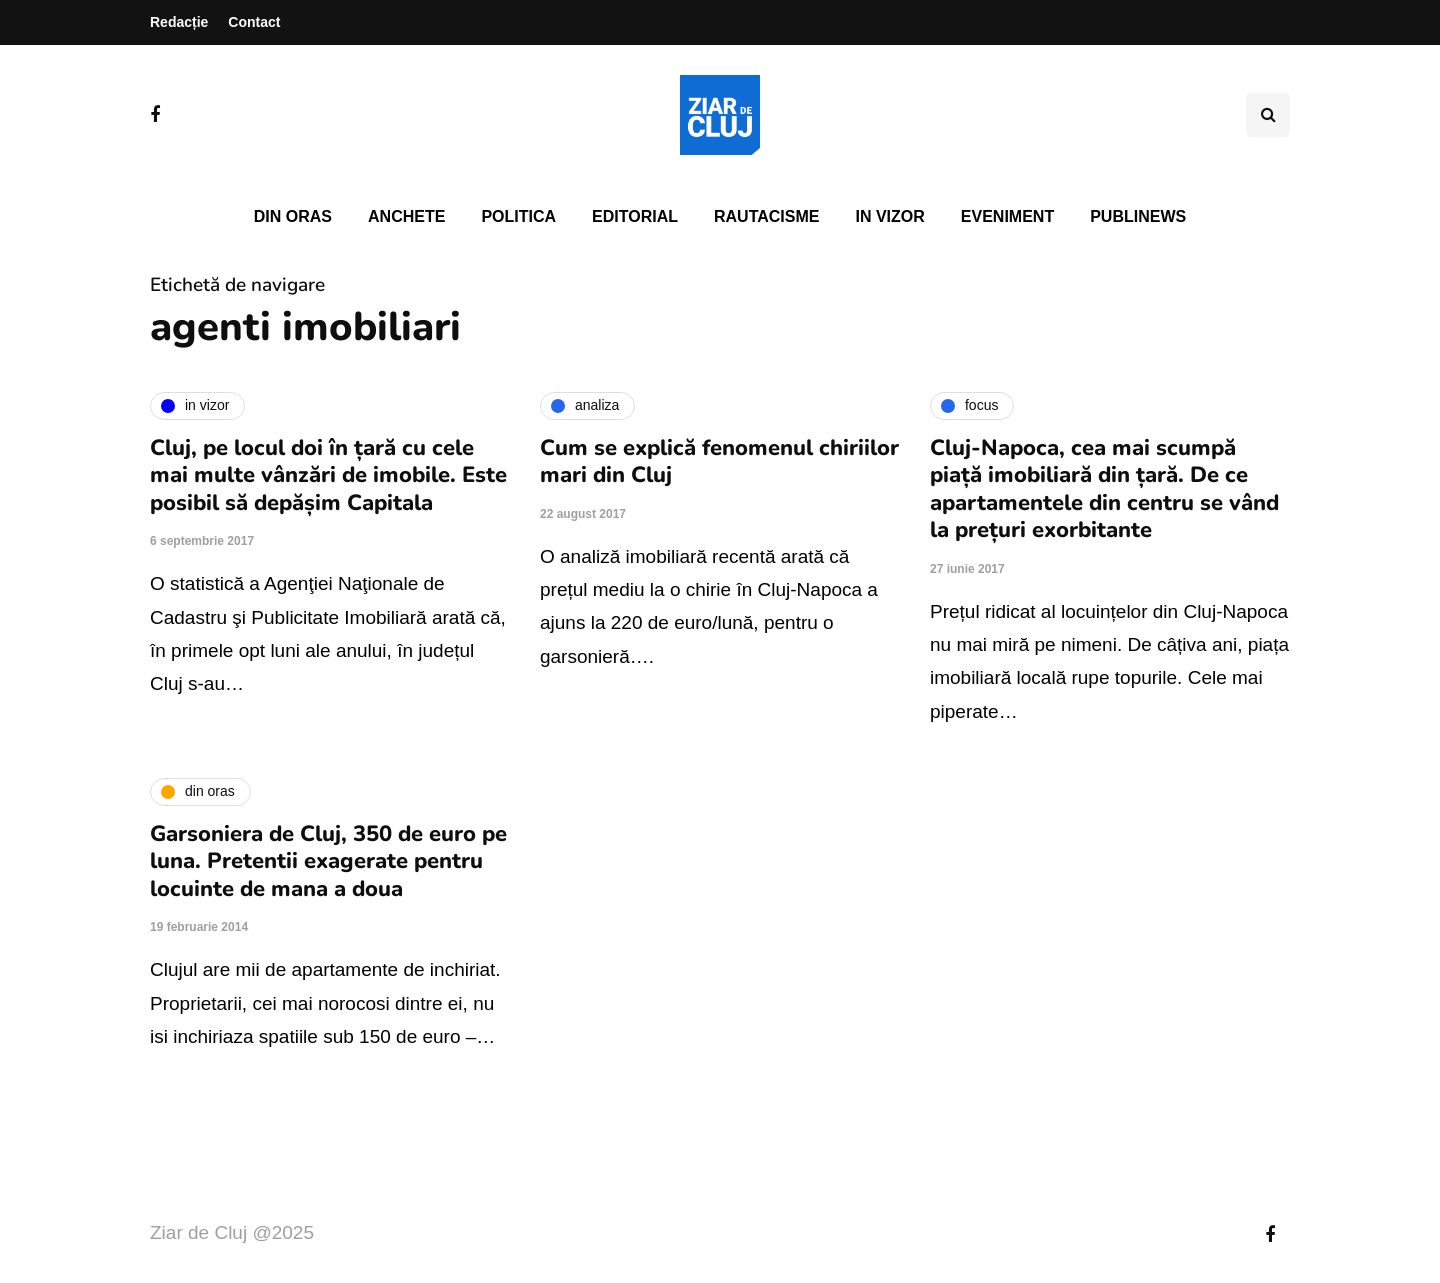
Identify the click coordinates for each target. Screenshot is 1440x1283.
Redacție (179, 22)
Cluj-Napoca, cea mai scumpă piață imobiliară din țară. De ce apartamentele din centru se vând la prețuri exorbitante (1104, 489)
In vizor (889, 216)
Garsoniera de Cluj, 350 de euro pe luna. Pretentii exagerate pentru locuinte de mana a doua (328, 861)
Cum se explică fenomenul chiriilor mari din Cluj (719, 462)
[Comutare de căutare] (1268, 115)
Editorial (635, 216)
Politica (518, 216)
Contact (254, 22)
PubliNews (1138, 216)
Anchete (406, 216)
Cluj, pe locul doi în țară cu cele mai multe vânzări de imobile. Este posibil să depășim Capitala (328, 475)
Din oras (293, 216)
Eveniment (1007, 216)
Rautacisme (766, 216)
